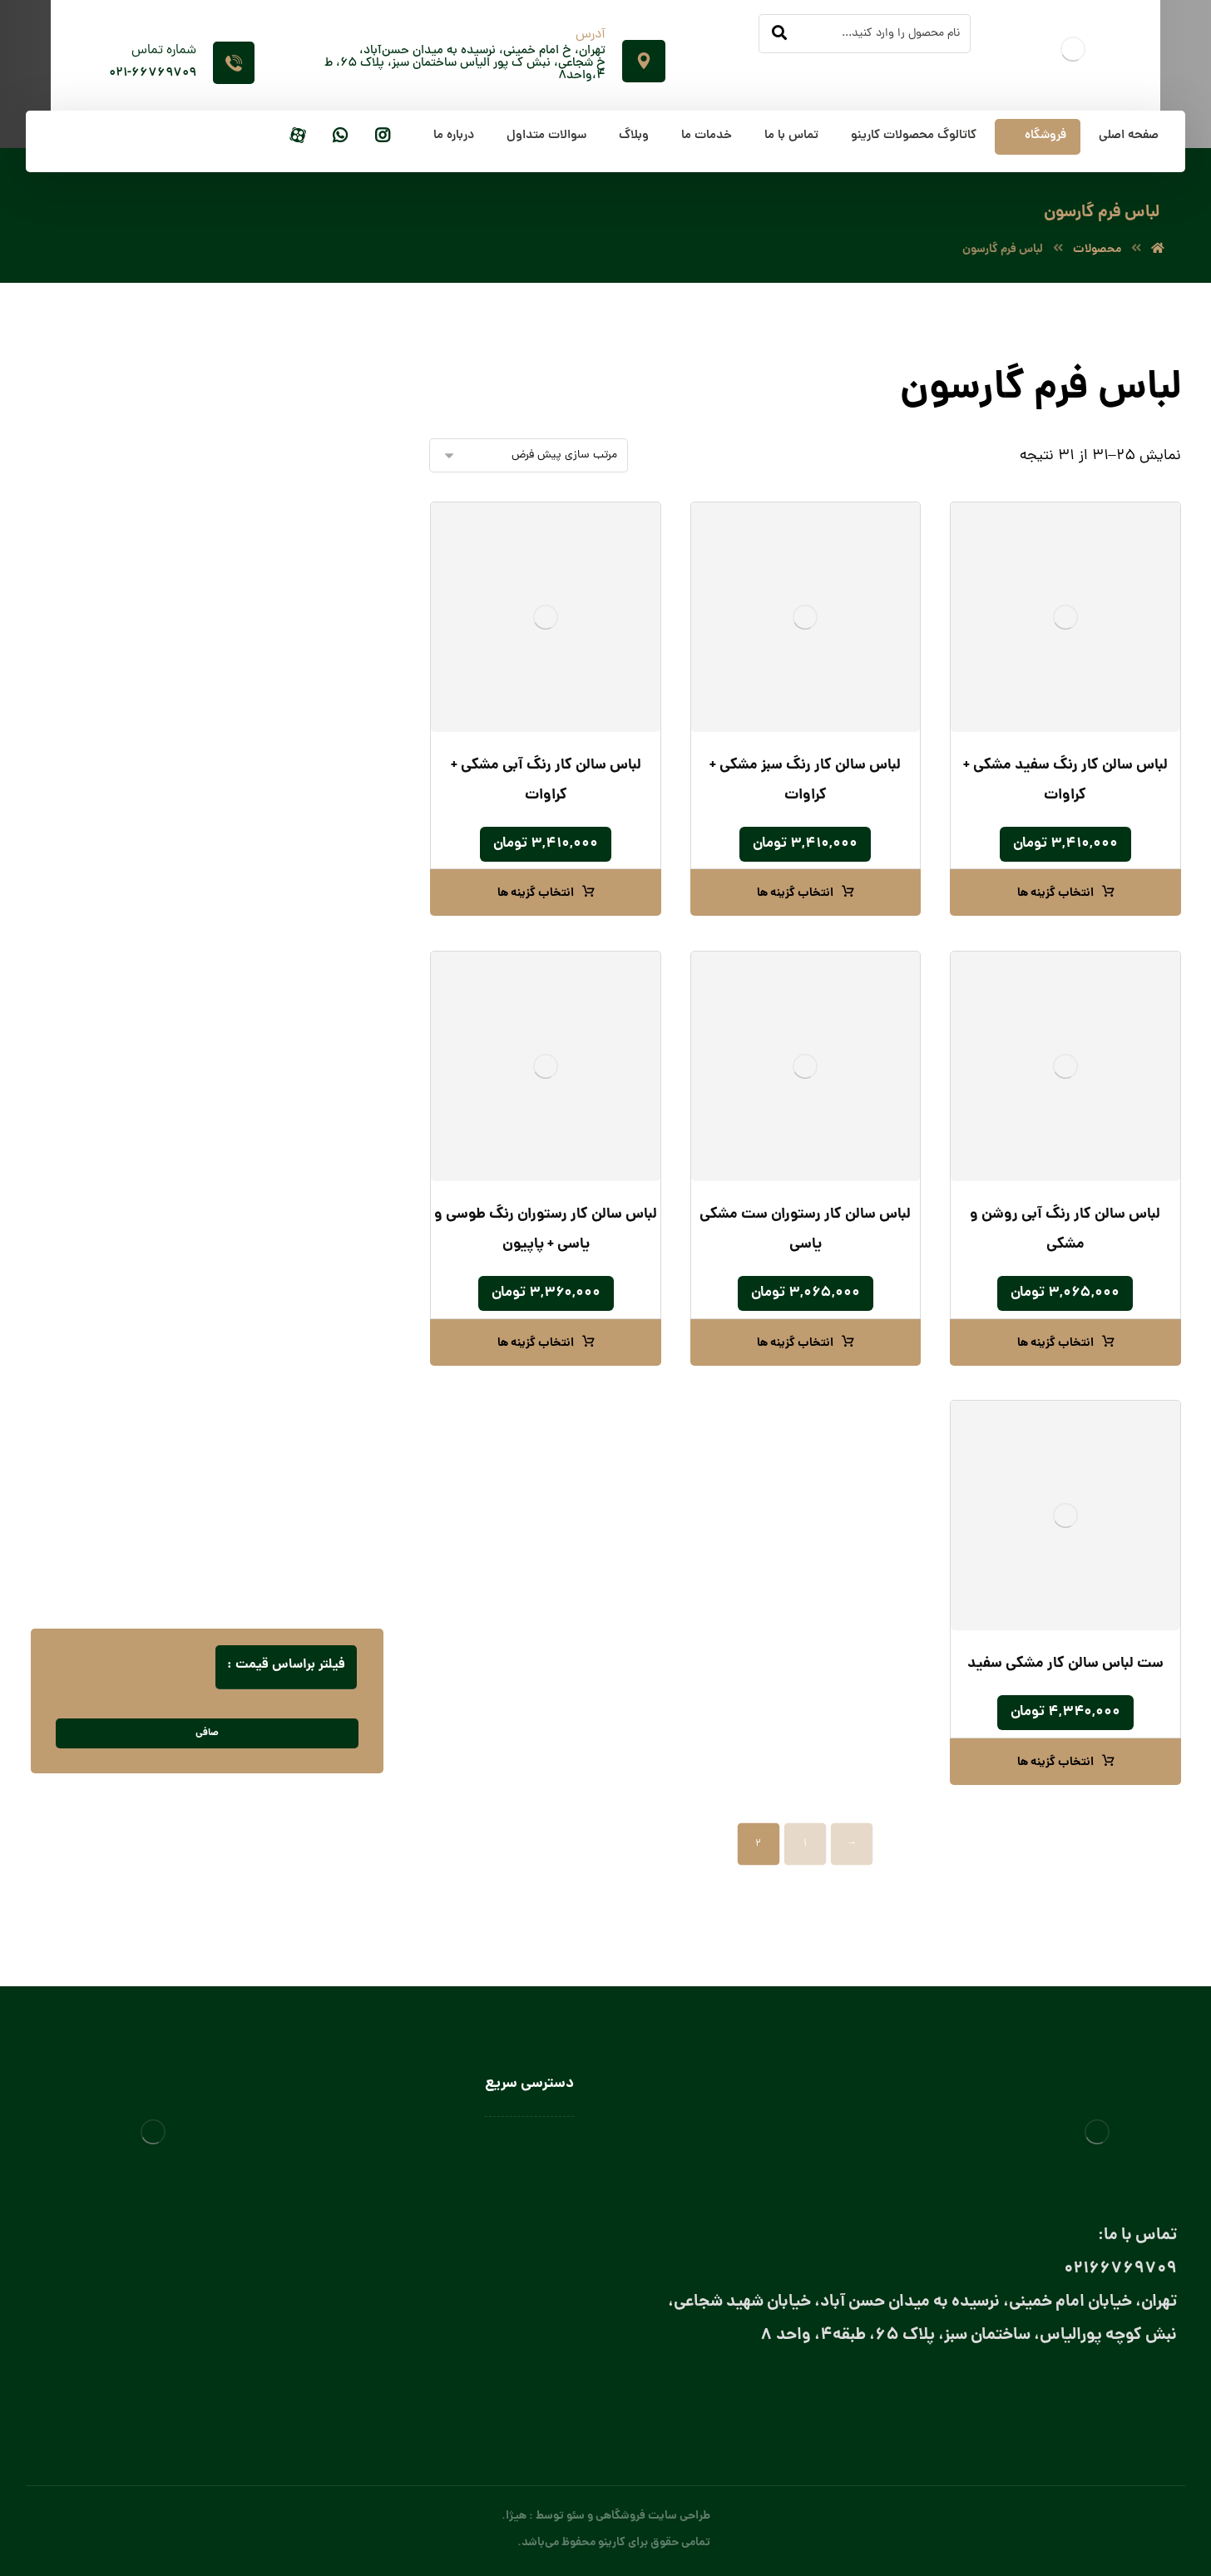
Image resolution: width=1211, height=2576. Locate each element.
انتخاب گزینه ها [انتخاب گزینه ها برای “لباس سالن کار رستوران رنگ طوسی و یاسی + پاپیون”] (535, 1343)
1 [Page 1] (805, 1844)
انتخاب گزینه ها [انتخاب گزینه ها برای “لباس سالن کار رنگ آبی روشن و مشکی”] (1055, 1343)
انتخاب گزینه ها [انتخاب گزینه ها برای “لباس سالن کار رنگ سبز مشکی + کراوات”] (795, 893)
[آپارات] (298, 137)
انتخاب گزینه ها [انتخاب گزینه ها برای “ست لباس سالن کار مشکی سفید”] (1055, 1762)
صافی (207, 1733)
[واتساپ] (340, 137)
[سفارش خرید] (528, 455)
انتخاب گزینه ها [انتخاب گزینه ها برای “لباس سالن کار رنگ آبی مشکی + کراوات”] (535, 893)
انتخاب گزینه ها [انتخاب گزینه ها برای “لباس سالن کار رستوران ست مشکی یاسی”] (795, 1343)
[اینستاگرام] (383, 137)
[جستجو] (779, 34)
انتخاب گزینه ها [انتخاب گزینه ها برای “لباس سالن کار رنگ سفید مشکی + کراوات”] (1055, 893)
